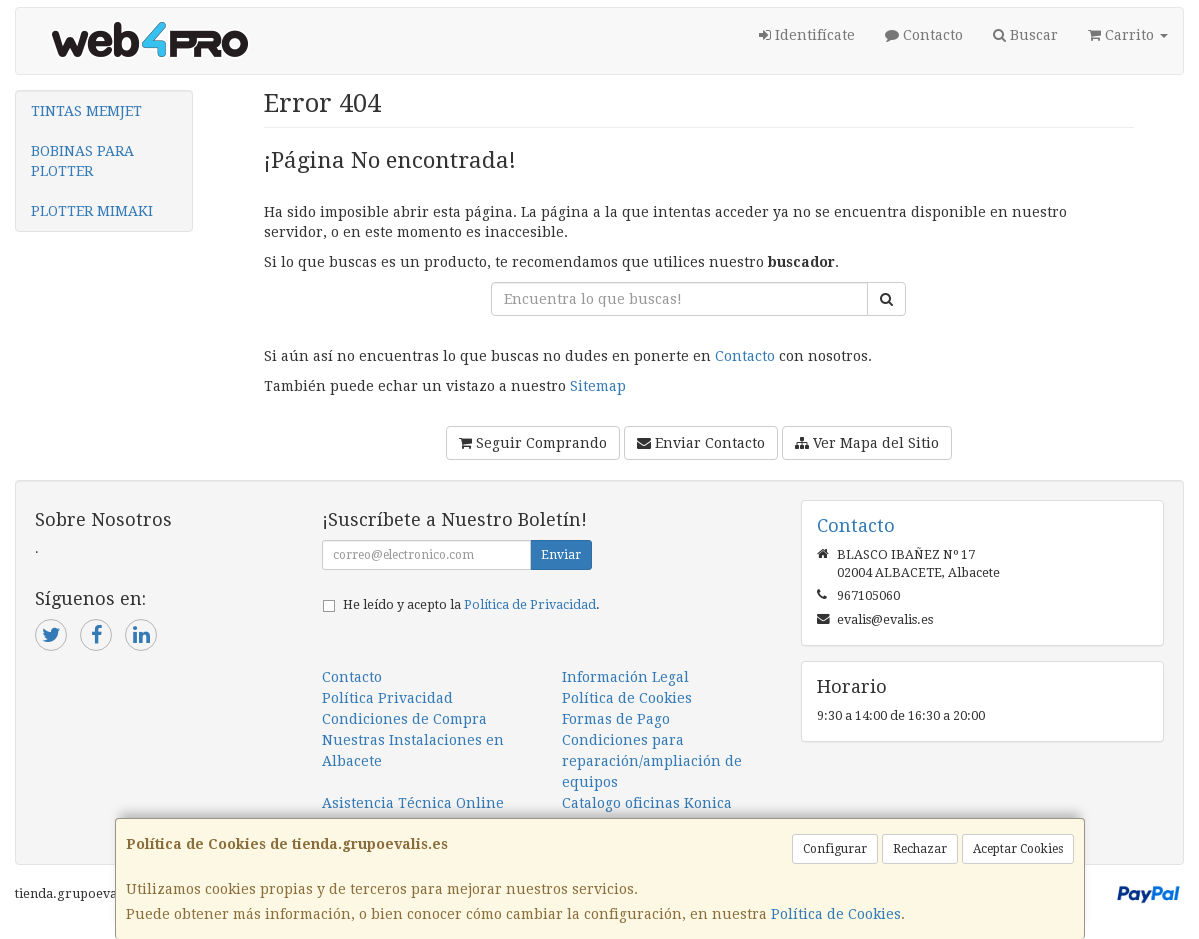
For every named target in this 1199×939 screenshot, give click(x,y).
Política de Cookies (836, 914)
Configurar (835, 849)
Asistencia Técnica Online (413, 803)
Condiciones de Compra (404, 719)
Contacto (924, 35)
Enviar (561, 555)
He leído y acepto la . (471, 604)
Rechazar (920, 849)
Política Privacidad (387, 698)
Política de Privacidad (530, 604)
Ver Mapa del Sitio (867, 443)
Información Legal (625, 677)
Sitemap (598, 386)
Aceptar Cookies (1018, 849)
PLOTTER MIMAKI (92, 211)
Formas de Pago (616, 719)
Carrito (1128, 35)
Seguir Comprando (533, 443)
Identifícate (807, 35)
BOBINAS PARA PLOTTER (82, 161)
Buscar (1025, 35)
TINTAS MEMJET (86, 111)
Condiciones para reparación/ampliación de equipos (652, 761)
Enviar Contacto (701, 443)
